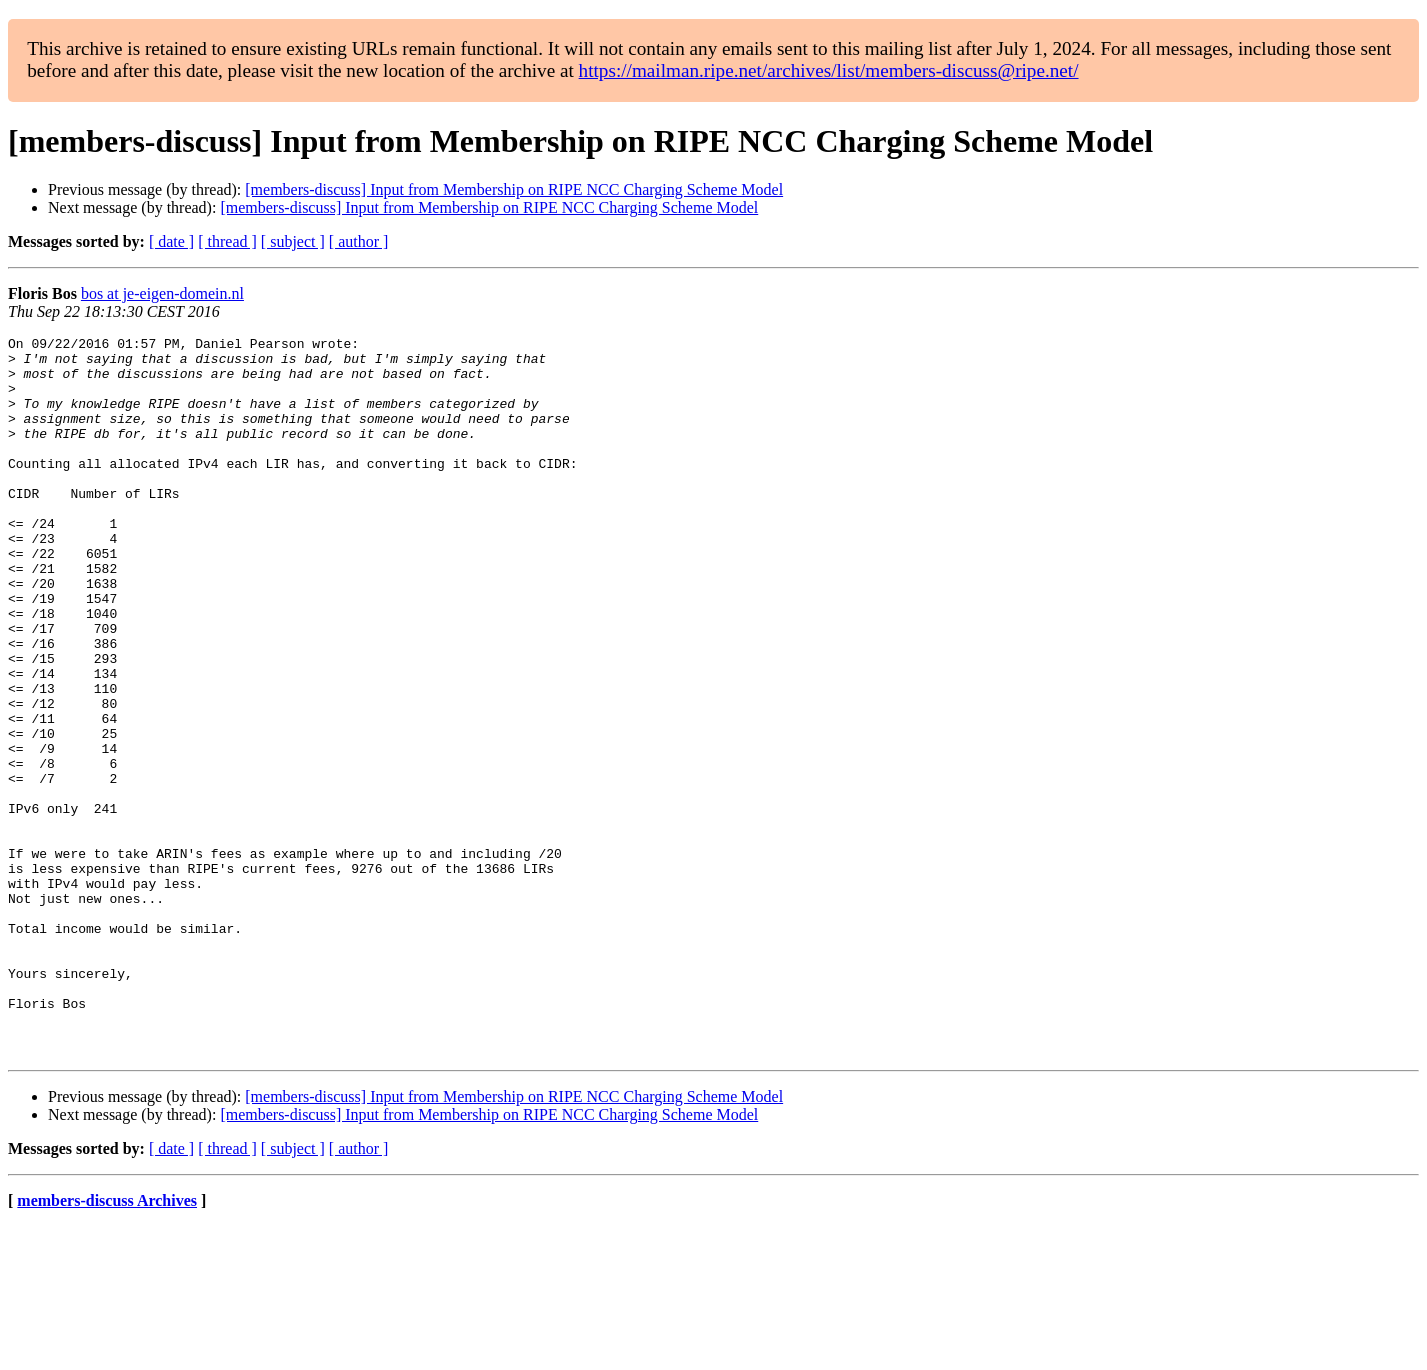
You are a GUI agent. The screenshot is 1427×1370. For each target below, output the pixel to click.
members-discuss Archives (107, 1344)
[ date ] (171, 241)
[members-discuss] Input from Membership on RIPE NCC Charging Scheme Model (514, 189)
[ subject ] (293, 241)
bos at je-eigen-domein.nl (162, 293)
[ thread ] (227, 241)
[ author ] (359, 241)
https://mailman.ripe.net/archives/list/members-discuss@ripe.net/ (829, 70)
